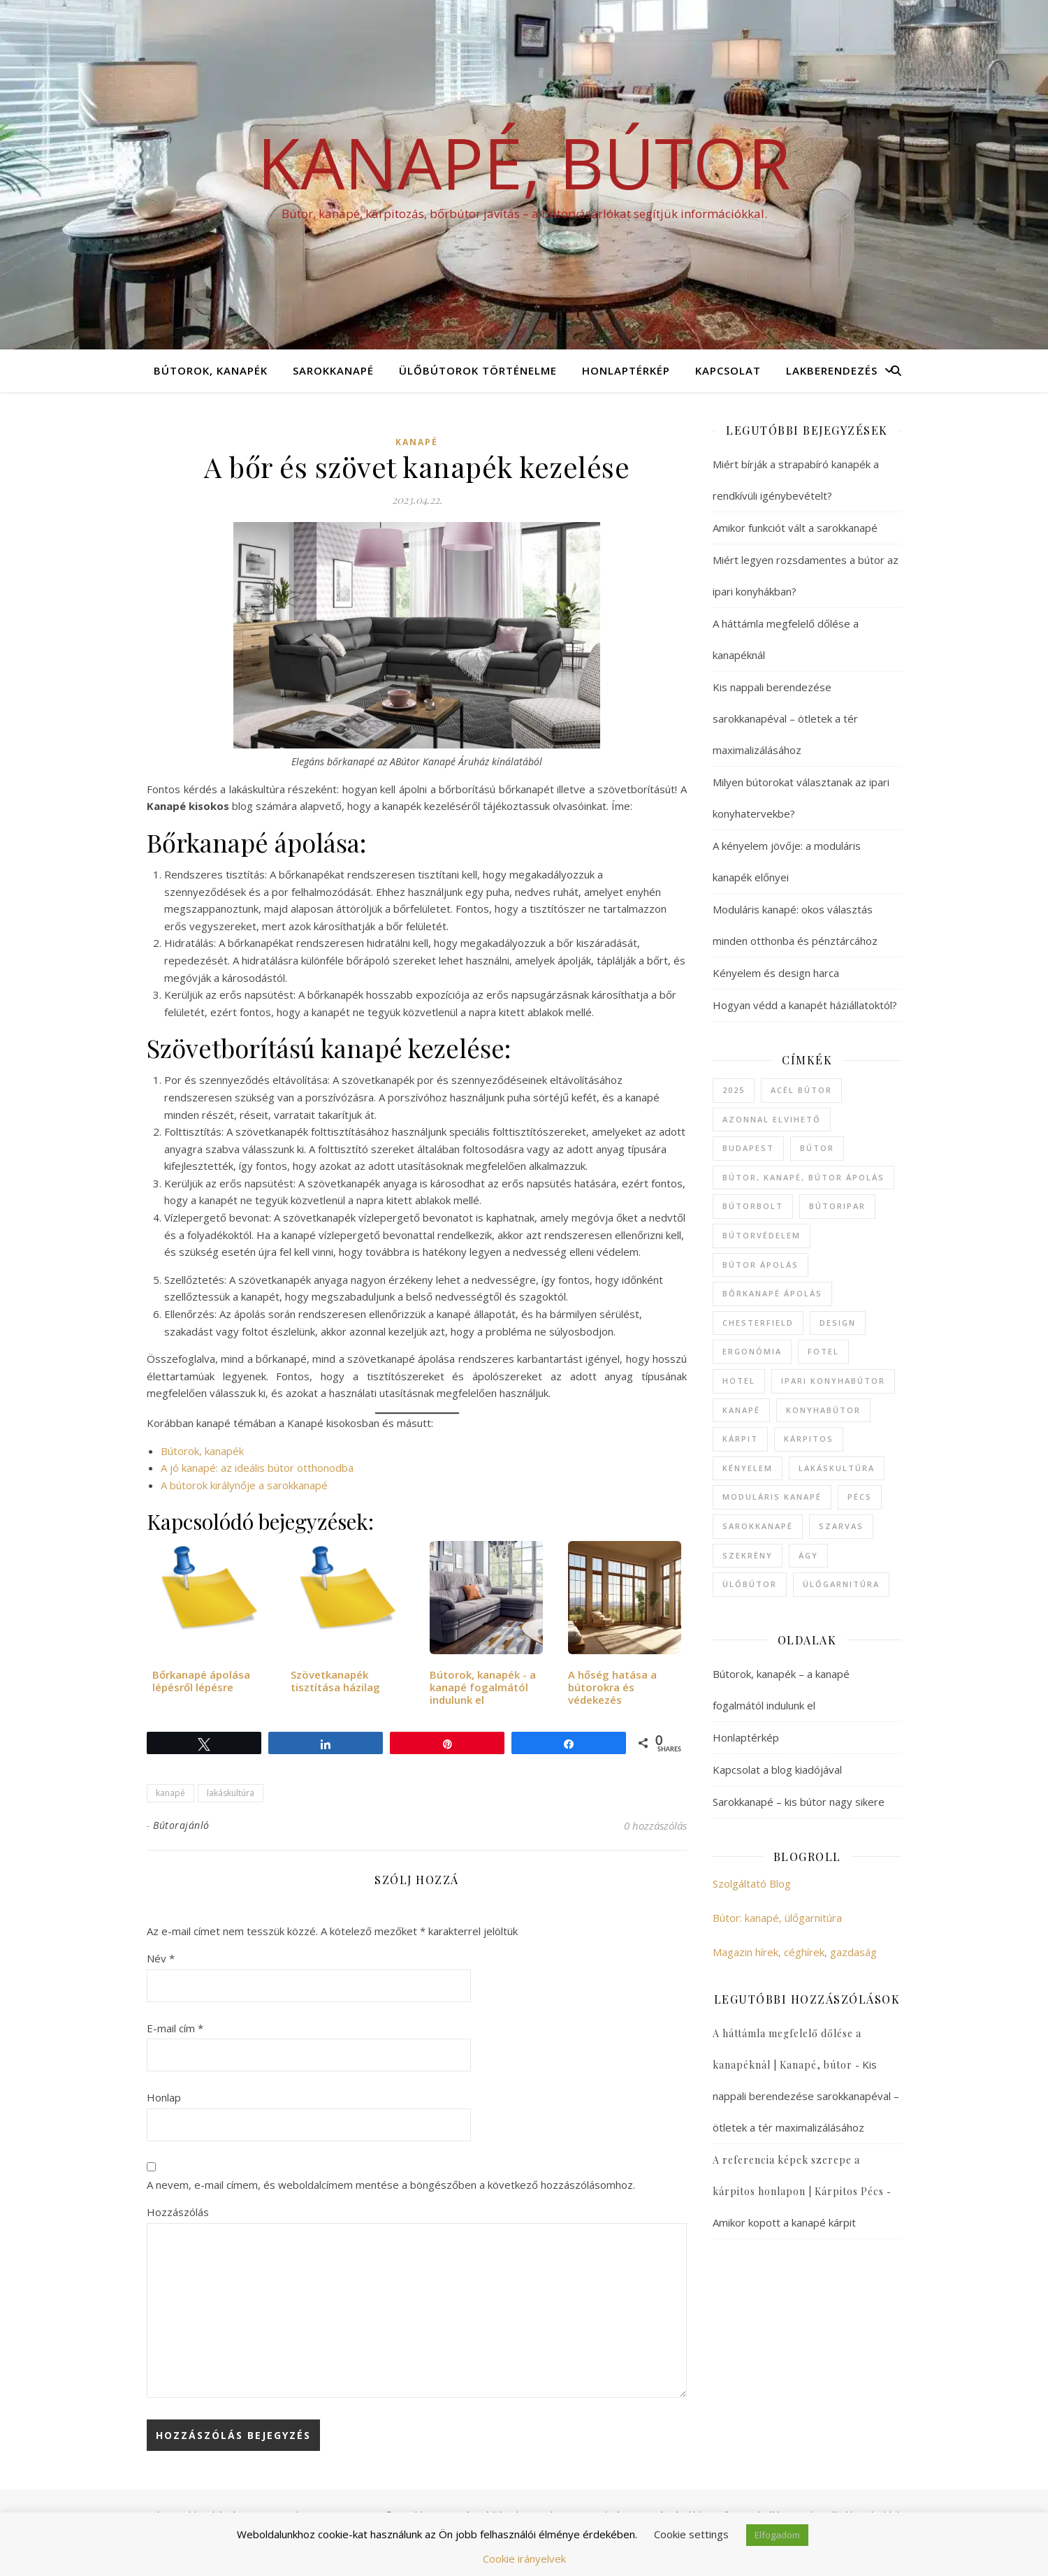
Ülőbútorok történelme (478, 370)
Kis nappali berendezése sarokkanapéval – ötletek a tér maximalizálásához (785, 718)
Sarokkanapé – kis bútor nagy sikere (799, 1802)
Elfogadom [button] (777, 2534)
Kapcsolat (728, 370)
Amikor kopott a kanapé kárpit (784, 2222)
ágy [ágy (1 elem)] (808, 1555)
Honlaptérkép (626, 370)
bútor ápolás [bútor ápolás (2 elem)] (760, 1264)
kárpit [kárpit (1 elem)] (740, 1438)
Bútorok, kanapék (211, 370)
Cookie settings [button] (691, 2534)
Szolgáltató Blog (752, 1883)
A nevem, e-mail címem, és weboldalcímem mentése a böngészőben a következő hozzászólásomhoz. (391, 2185)
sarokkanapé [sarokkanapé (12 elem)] (757, 1526)
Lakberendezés (832, 370)
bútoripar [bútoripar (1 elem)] (837, 1206)
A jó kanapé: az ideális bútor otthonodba (257, 1468)
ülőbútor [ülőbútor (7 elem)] (749, 1584)
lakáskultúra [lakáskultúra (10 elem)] (837, 1468)
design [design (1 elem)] (838, 1322)
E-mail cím (175, 2028)
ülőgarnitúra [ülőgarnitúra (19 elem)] (841, 1584)
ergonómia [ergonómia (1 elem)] (752, 1351)
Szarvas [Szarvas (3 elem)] (841, 1526)
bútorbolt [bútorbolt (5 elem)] (752, 1206)
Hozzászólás (178, 2212)
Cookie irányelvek (524, 2559)
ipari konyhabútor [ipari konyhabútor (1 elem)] (833, 1380)
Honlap (164, 2097)
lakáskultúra (230, 1793)
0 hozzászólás (655, 1825)
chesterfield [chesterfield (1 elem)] (758, 1322)
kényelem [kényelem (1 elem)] (747, 1468)
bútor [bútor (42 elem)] (817, 1148)
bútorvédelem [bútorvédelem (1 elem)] (761, 1235)
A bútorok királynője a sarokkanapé (244, 1485)
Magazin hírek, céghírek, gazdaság (795, 1952)
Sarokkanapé (333, 370)
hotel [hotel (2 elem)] (738, 1380)
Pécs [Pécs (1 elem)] (859, 1496)
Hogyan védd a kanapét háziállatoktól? (805, 1005)
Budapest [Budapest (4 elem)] (748, 1148)
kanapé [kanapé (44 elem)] (741, 1410)
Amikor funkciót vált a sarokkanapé (795, 528)
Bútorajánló (181, 1825)
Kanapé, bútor (524, 162)
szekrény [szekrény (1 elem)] (747, 1555)
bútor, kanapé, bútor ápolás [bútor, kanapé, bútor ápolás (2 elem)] (803, 1177)
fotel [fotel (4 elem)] (823, 1351)
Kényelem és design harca (776, 973)
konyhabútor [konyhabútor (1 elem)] (823, 1410)
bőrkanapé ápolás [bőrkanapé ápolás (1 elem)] (772, 1293)
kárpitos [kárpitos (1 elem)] (809, 1438)
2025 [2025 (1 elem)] (733, 1090)
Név (161, 1958)
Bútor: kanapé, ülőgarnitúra (777, 1918)
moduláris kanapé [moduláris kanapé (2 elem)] (772, 1496)
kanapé (416, 442)
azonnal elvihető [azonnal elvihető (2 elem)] (771, 1119)
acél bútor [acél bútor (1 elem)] (801, 1090)
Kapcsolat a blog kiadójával (777, 1770)
